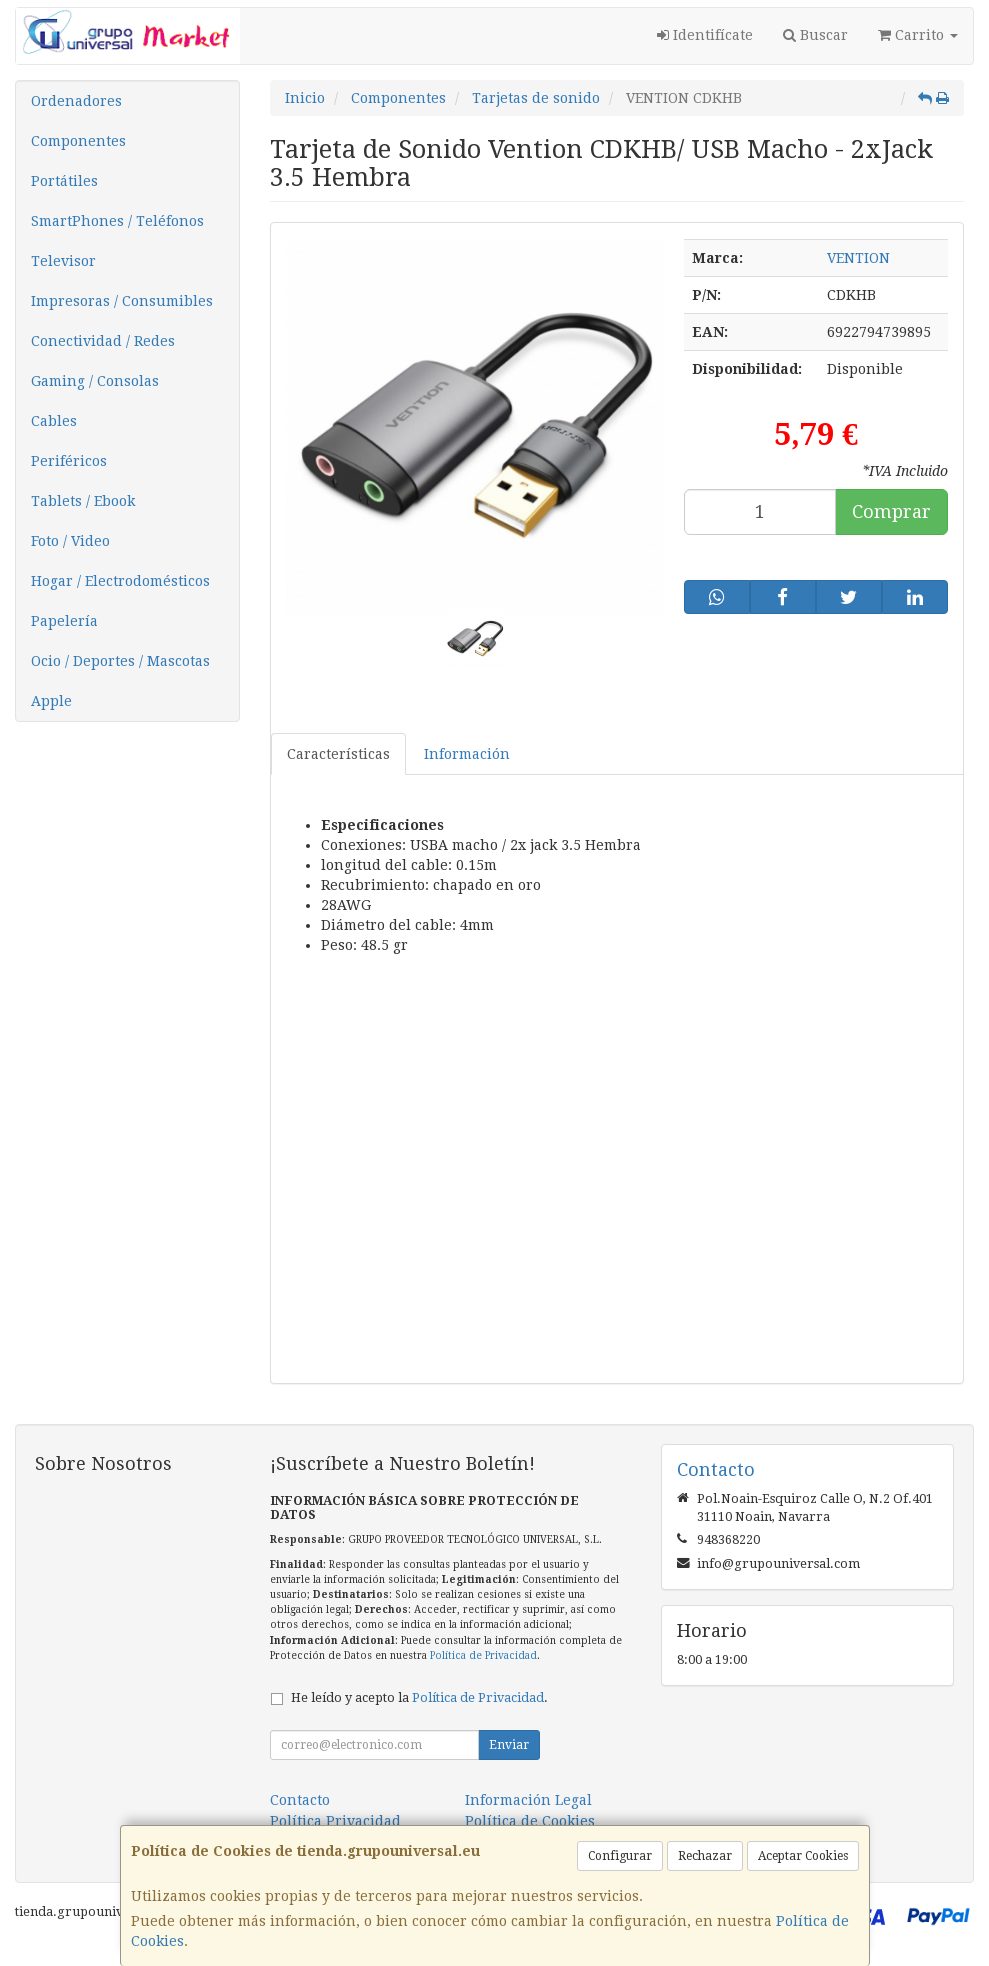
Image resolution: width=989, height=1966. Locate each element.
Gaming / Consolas (95, 381)
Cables (54, 421)
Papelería (64, 621)
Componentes (78, 141)
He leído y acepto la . (419, 1697)
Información (467, 754)
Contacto (300, 1800)
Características (338, 754)
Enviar (509, 1745)
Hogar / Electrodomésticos (120, 581)
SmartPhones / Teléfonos (117, 221)
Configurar (620, 1856)
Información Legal (528, 1800)
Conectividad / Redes (103, 341)
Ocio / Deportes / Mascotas (120, 661)
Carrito (918, 35)
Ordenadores (76, 101)
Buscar (815, 35)
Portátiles (64, 181)
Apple (51, 701)
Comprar (891, 511)
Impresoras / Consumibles (122, 301)
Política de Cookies (530, 1821)
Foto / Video (70, 541)
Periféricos (69, 461)
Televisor (63, 261)
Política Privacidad (335, 1821)
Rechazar (705, 1856)
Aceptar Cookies (803, 1856)
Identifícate (705, 35)
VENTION (858, 258)
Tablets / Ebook (83, 501)
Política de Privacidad (483, 1655)
